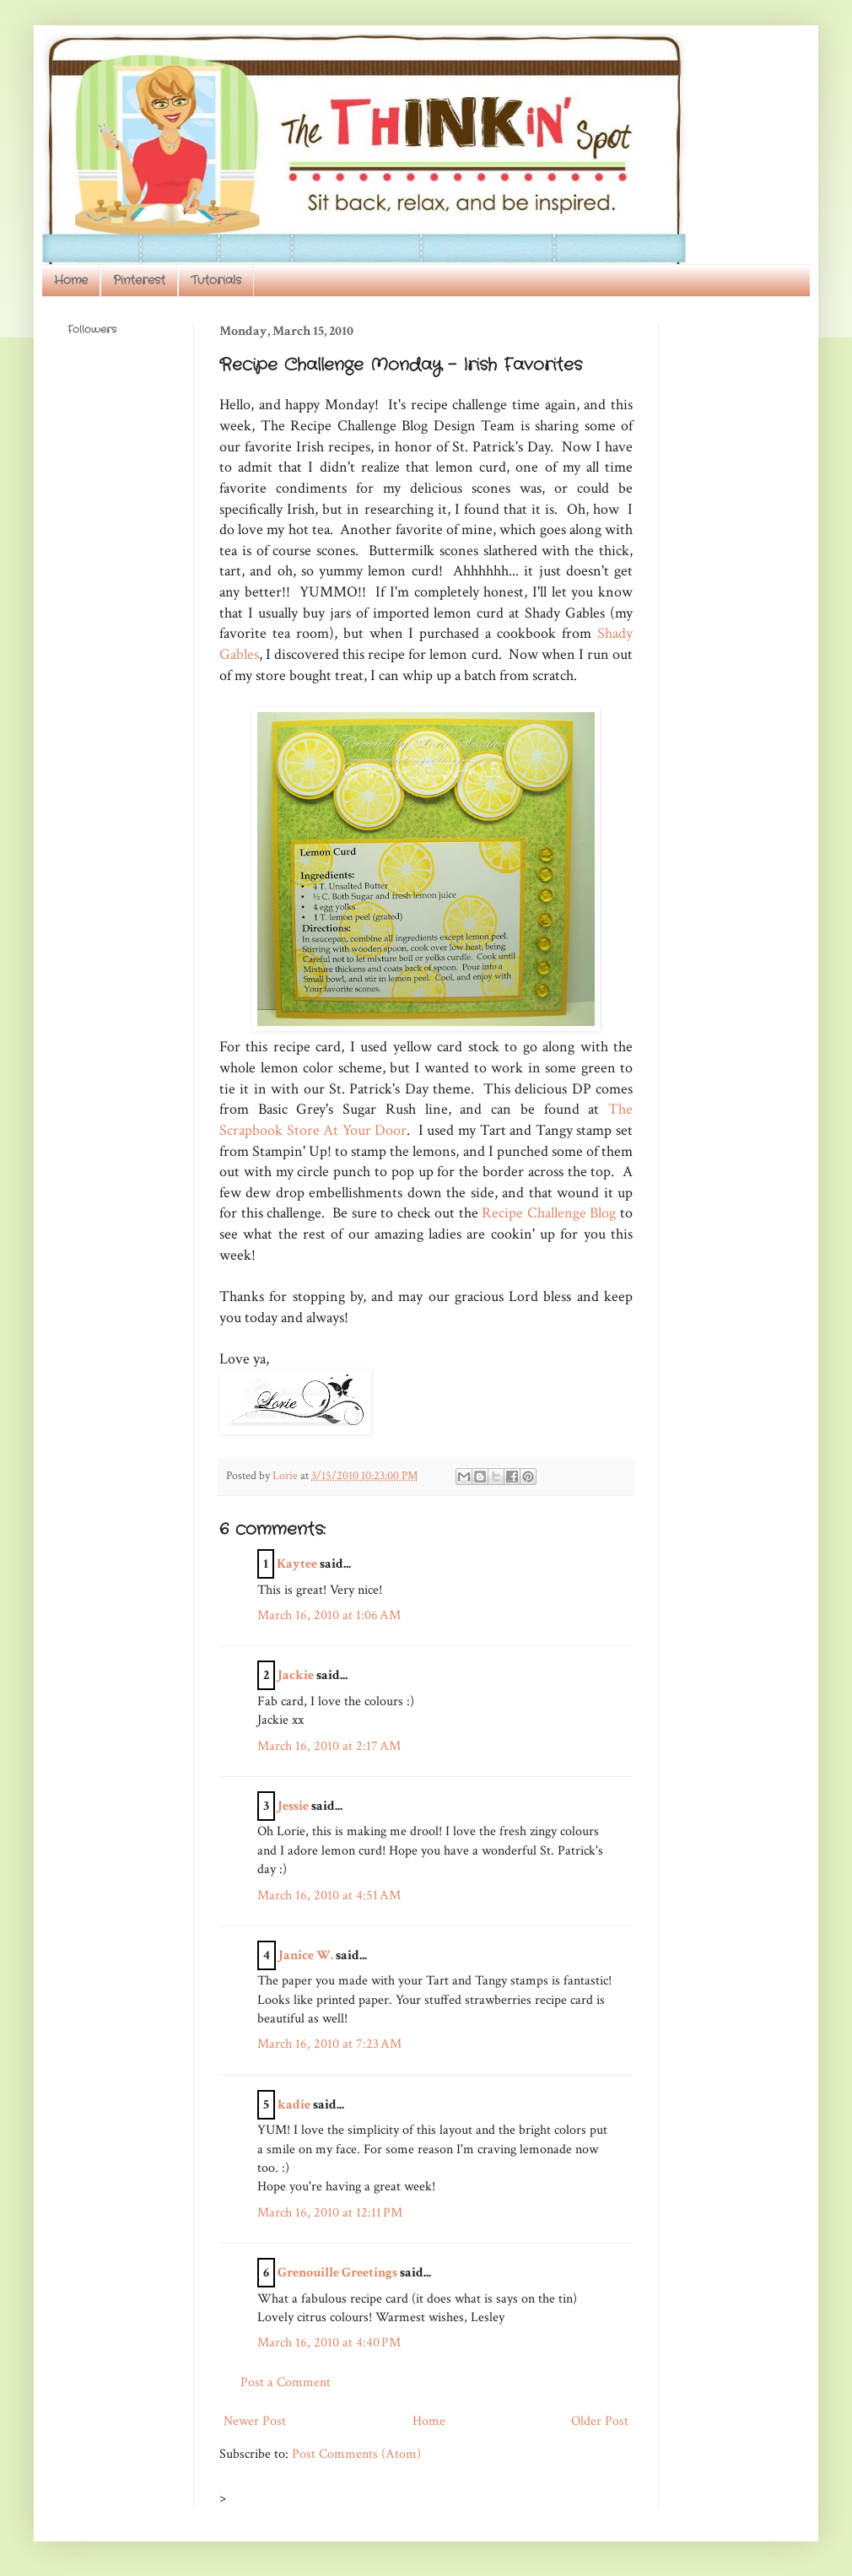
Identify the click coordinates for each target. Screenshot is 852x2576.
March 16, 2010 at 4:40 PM (329, 2343)
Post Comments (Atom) (356, 2454)
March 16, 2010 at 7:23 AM (329, 2044)
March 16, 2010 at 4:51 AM (329, 1895)
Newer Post (255, 2421)
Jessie (293, 1806)
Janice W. (305, 1955)
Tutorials (216, 280)
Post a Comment (285, 2382)
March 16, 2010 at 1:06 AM (329, 1615)
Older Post (599, 2421)
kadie (294, 2105)
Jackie (296, 1675)
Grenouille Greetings (337, 2273)
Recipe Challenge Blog (549, 1213)
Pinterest (139, 280)
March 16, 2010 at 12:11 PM (329, 2213)
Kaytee (297, 1564)
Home (71, 280)
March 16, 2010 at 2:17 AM (329, 1746)
